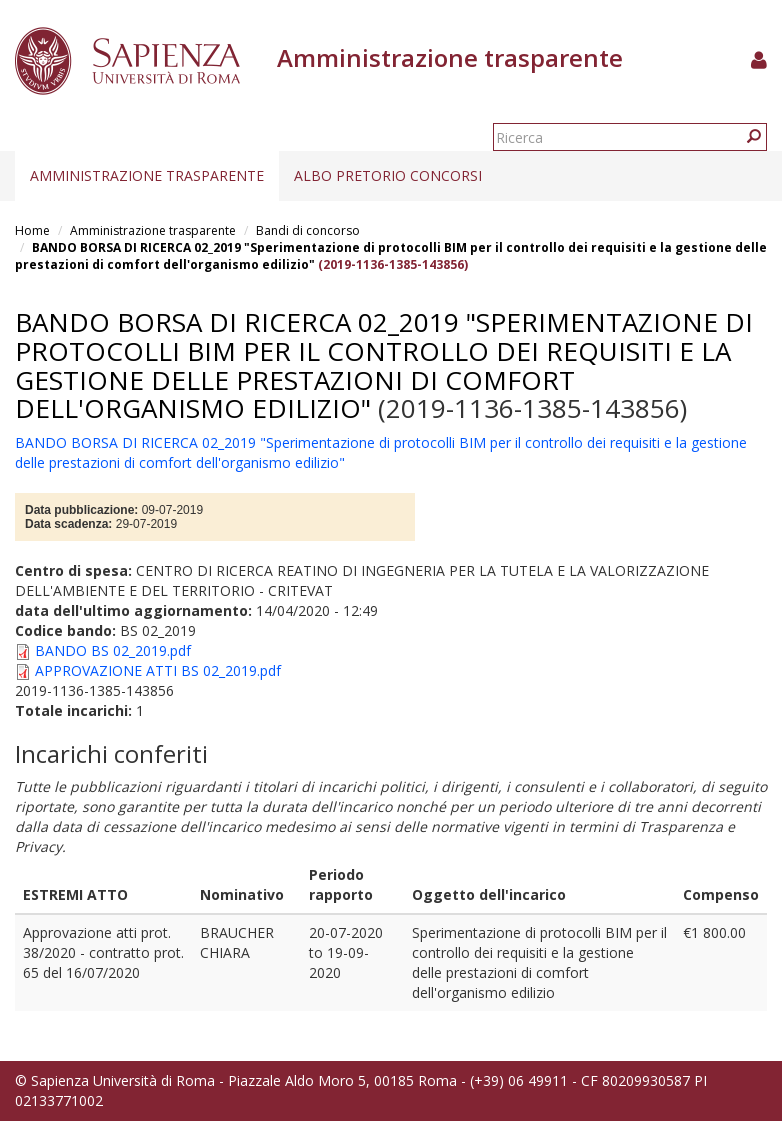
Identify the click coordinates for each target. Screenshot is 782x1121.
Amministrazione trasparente (147, 175)
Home (32, 230)
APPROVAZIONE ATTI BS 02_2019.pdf (158, 670)
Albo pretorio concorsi (388, 175)
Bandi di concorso (308, 230)
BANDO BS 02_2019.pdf (113, 650)
